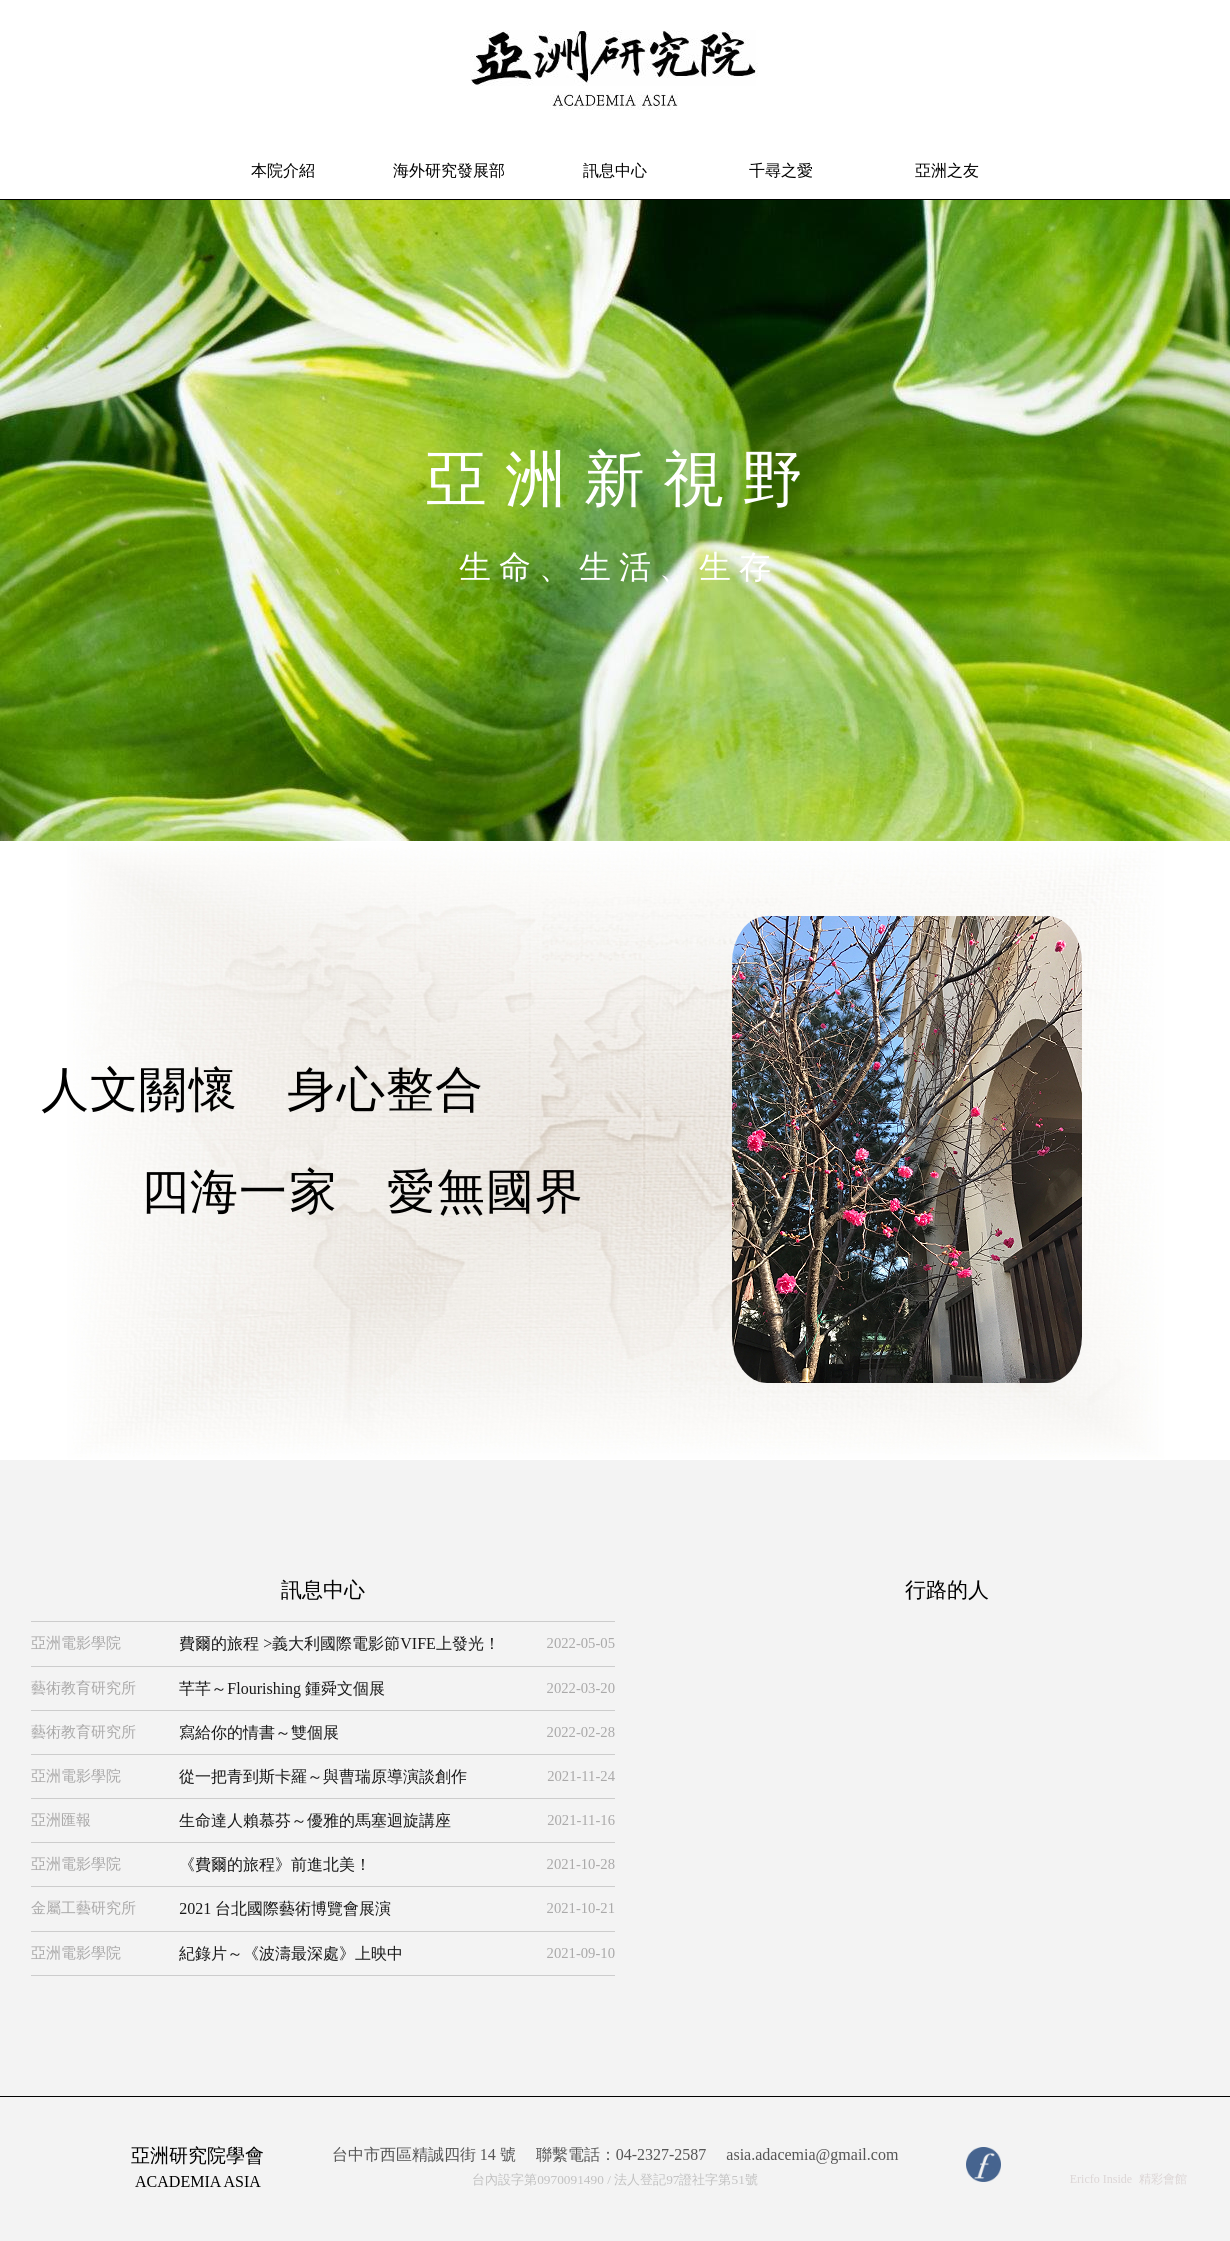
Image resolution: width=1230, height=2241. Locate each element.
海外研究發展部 (449, 170)
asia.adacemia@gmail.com (812, 2155)
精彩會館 (1163, 2179)
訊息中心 (615, 170)
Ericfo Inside (1101, 2179)
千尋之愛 (781, 170)
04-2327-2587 (661, 2154)
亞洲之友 (947, 170)
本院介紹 (283, 170)
